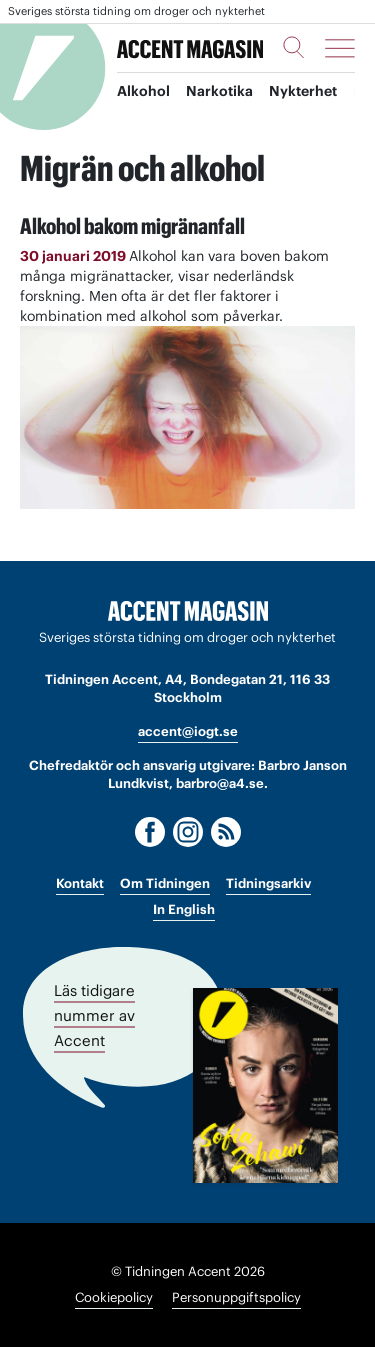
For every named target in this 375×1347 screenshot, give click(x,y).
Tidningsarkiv (268, 883)
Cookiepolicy (114, 1297)
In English (184, 909)
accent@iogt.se (188, 731)
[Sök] (294, 47)
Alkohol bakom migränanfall (132, 226)
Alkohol (143, 91)
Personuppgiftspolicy (236, 1297)
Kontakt (80, 883)
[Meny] (340, 48)
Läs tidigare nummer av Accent (94, 1015)
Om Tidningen (165, 883)
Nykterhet (303, 91)
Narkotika (219, 91)
